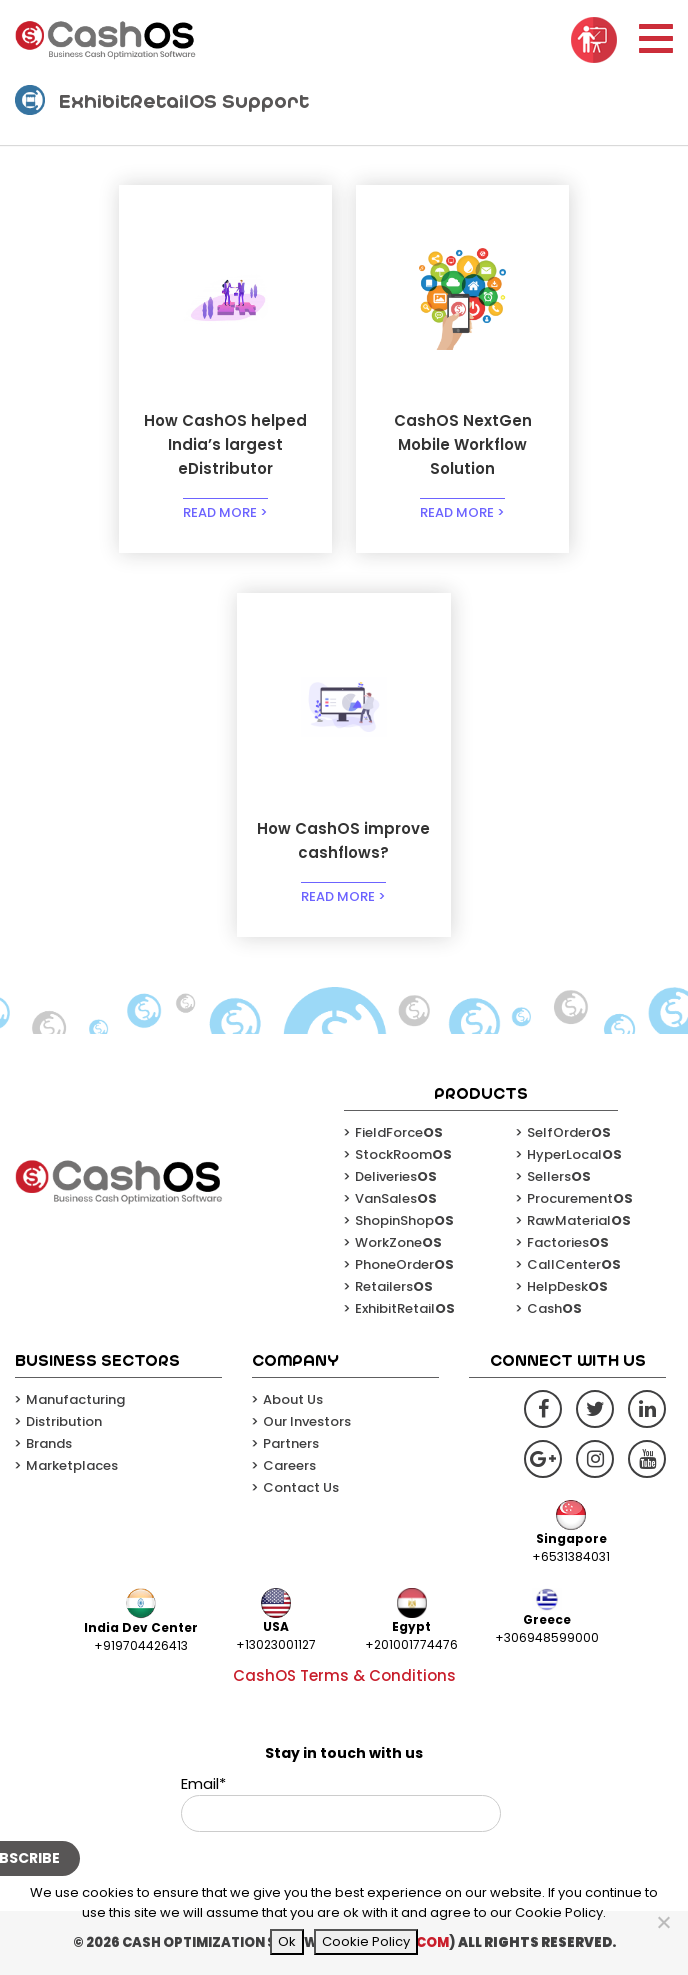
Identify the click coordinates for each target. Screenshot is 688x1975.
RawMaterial (579, 1220)
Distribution (64, 1421)
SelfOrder (569, 1132)
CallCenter (574, 1264)
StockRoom (403, 1154)
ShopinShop (404, 1220)
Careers (289, 1465)
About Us (293, 1399)
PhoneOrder (404, 1264)
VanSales (396, 1198)
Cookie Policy (366, 1941)
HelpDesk (567, 1286)
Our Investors (307, 1421)
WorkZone (398, 1242)
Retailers (394, 1286)
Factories (568, 1242)
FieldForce (399, 1132)
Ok (287, 1941)
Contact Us (301, 1487)
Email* (341, 1802)
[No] (663, 1922)
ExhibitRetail (405, 1308)
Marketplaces (72, 1465)
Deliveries (396, 1176)
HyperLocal (574, 1154)
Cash (554, 1308)
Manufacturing (75, 1399)
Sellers (559, 1176)
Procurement (580, 1198)
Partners (291, 1443)
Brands (49, 1443)
